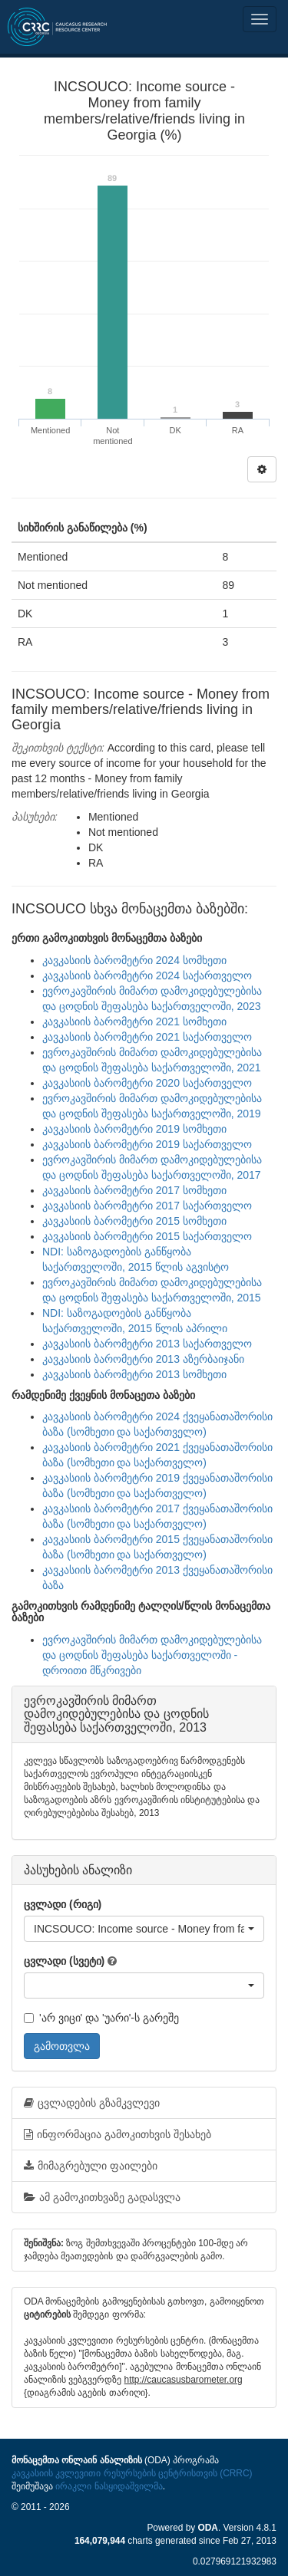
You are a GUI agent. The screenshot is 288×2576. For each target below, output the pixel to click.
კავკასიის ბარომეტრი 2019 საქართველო (147, 1144)
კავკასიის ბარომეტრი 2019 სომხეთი (134, 1129)
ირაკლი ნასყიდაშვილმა (108, 2486)
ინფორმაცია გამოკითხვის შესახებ (117, 2134)
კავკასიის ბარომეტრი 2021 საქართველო (147, 1037)
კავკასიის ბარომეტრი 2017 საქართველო (147, 1205)
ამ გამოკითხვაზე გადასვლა (102, 2197)
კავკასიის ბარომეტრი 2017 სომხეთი (134, 1190)
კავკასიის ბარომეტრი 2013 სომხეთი (134, 1374)
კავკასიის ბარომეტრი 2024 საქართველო (147, 975)
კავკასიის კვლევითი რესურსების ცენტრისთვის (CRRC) (132, 2473)
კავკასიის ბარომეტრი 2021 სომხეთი (134, 1021)
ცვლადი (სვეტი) (64, 1961)
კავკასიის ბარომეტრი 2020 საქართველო (147, 1083)
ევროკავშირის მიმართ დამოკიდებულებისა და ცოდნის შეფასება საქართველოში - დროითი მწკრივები (152, 1654)
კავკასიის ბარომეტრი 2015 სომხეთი (134, 1221)
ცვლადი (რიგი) (62, 1904)
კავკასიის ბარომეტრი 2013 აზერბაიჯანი (143, 1359)
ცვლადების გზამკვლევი (92, 2103)
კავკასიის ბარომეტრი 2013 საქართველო (147, 1343)
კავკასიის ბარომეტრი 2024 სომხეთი (134, 960)
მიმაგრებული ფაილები (90, 2166)
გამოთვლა (62, 2046)
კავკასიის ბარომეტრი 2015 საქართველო (147, 1236)
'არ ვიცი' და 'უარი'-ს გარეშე (101, 2018)
